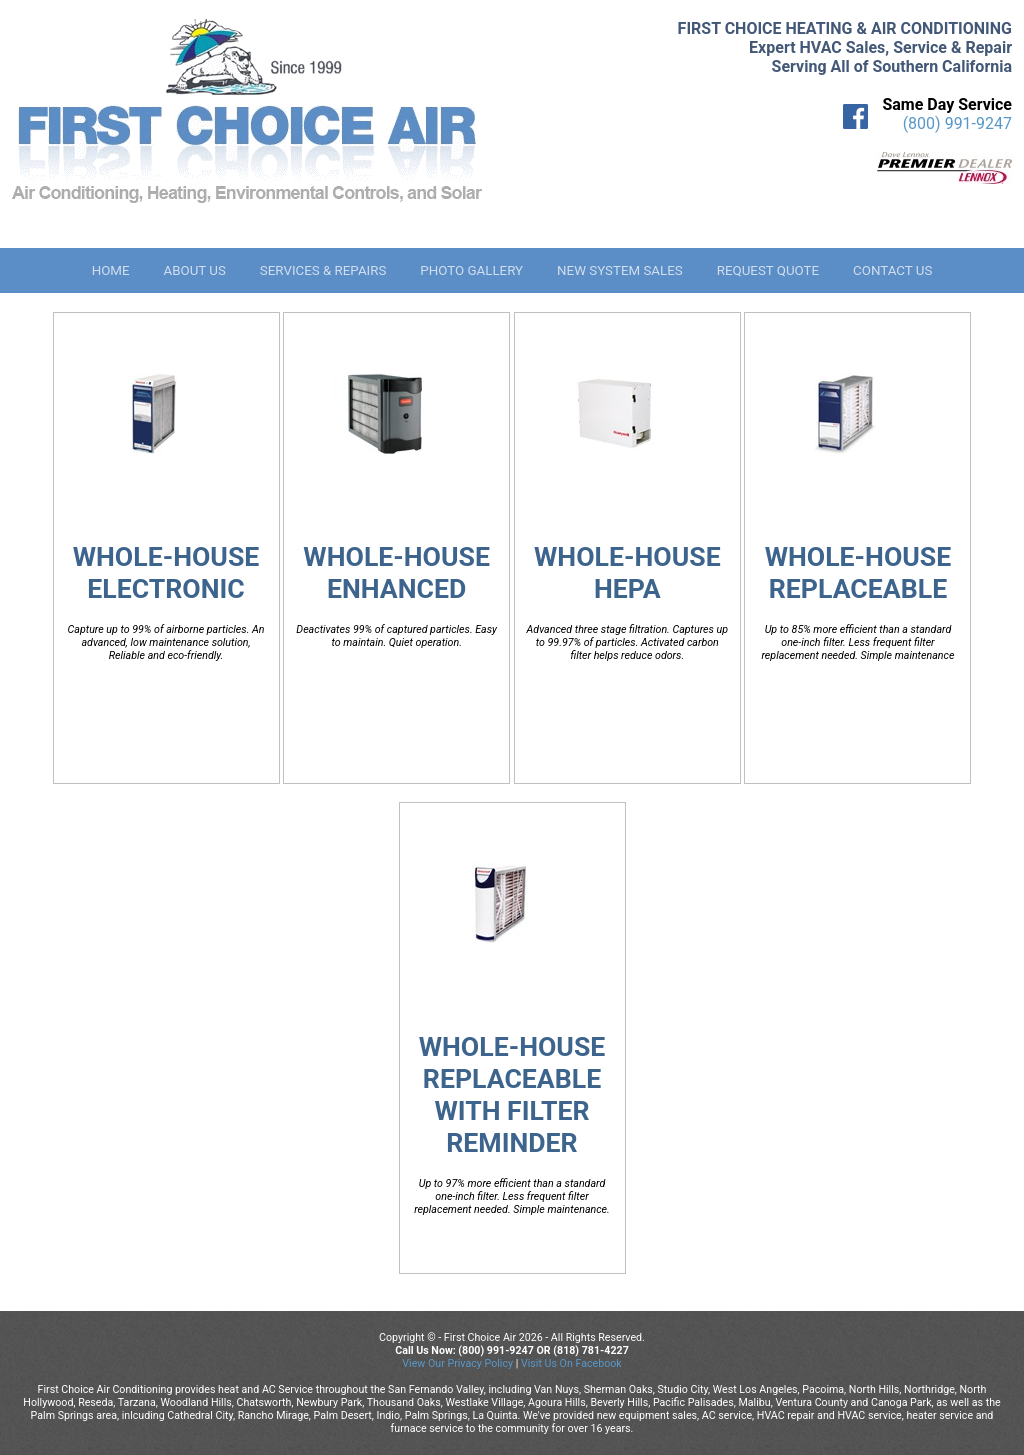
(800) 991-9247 (957, 123)
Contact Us (892, 270)
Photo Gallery (471, 270)
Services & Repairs (323, 270)
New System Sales (620, 270)
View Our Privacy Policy (457, 1363)
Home (111, 270)
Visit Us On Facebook (571, 1363)
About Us (194, 270)
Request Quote (768, 270)
